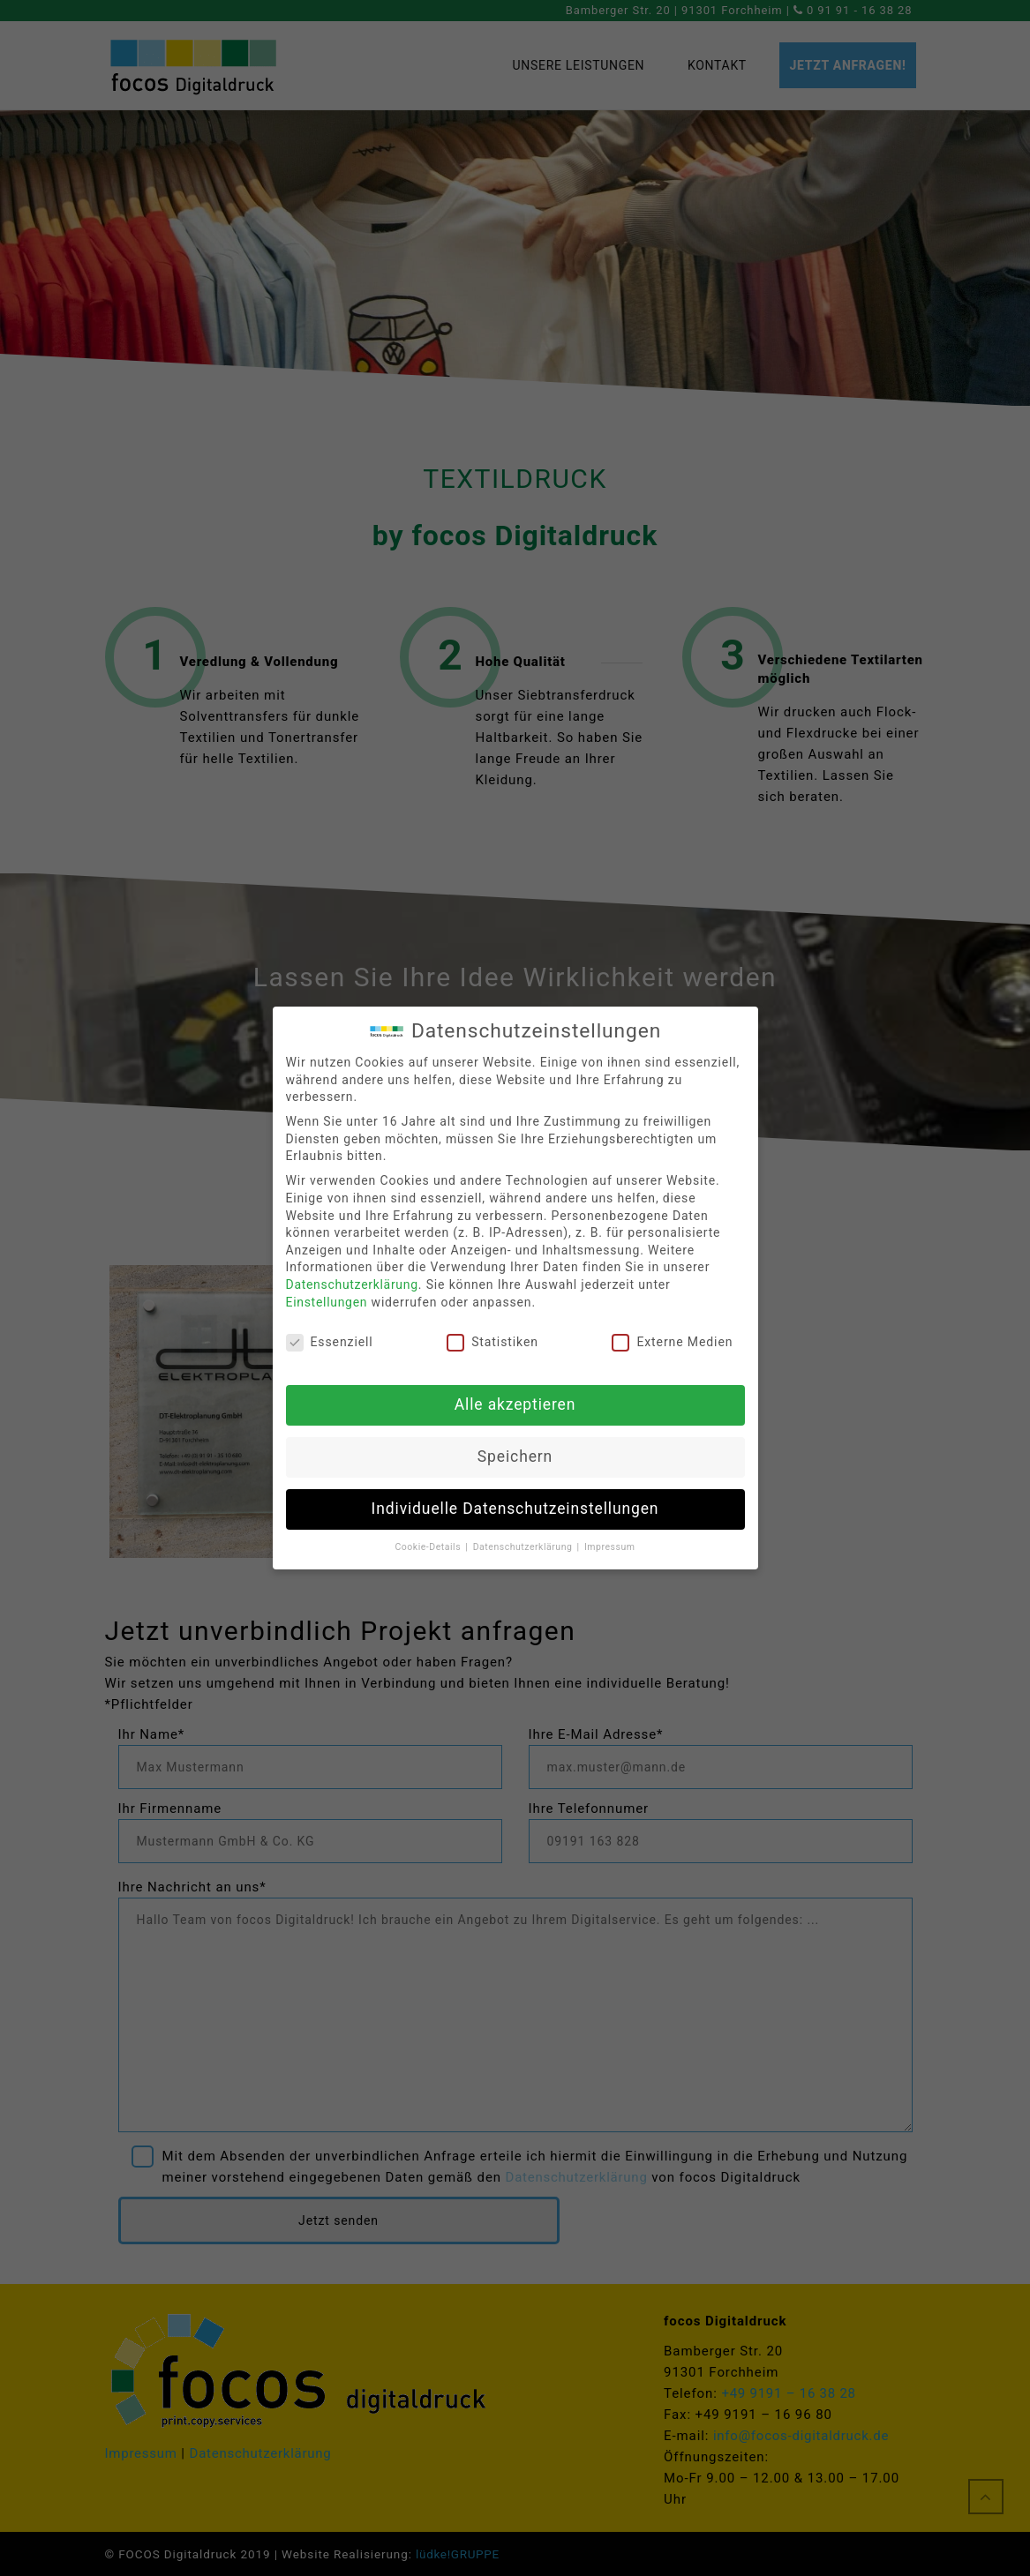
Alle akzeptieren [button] (515, 1404)
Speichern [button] (515, 1456)
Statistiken (492, 1342)
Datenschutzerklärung (352, 1284)
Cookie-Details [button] (429, 1547)
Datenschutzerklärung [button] (524, 1547)
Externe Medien (672, 1342)
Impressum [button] (609, 1547)
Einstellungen (327, 1302)
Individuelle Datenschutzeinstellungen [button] (515, 1508)
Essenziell (329, 1342)
